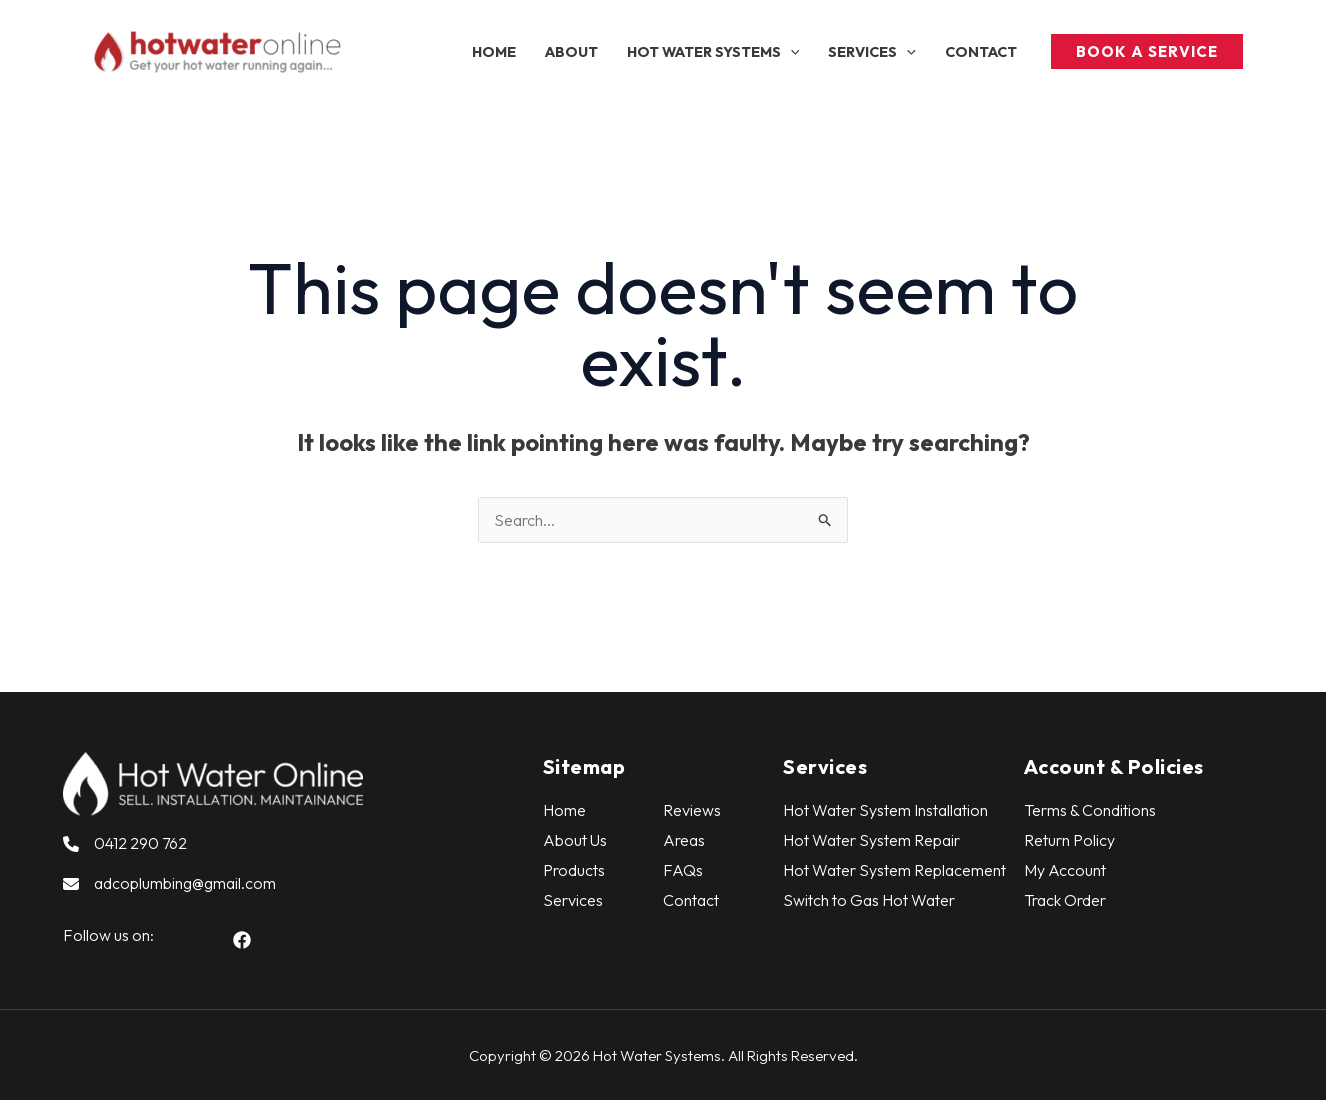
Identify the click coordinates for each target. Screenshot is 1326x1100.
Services (573, 900)
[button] (712, 52)
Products (574, 870)
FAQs (683, 870)
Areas (684, 840)
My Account (1065, 870)
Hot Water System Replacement (894, 870)
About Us (575, 840)
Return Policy (1069, 840)
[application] (790, 52)
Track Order (1065, 900)
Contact (691, 900)
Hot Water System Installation (885, 810)
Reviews (692, 810)
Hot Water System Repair (871, 840)
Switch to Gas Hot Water (869, 900)
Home (564, 810)
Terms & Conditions (1090, 810)
